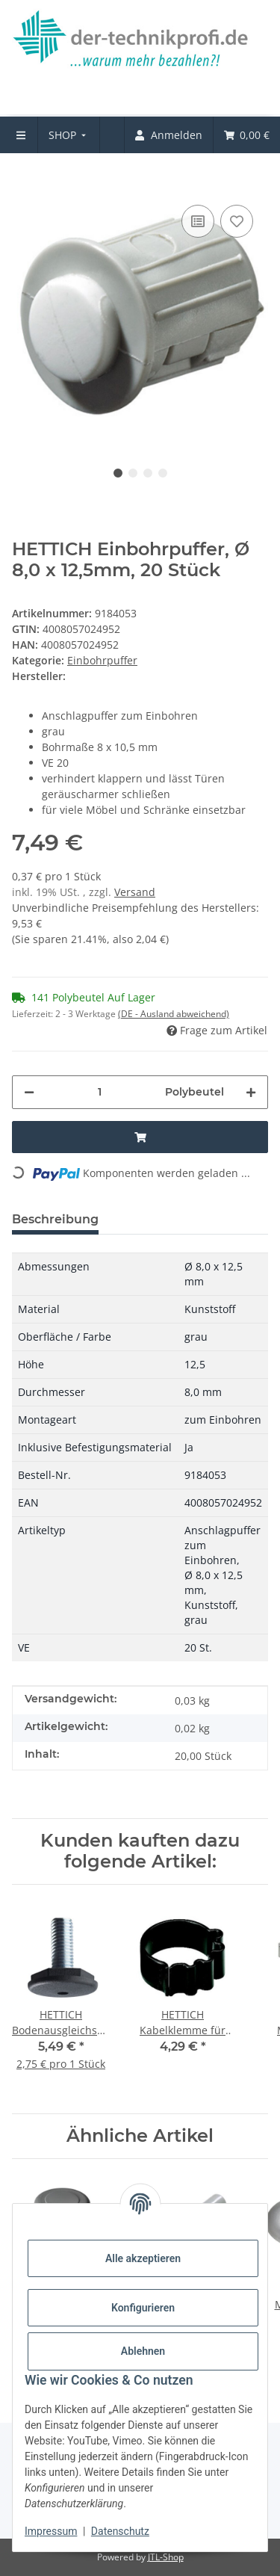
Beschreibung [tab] (55, 1219)
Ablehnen (143, 2351)
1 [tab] (117, 473)
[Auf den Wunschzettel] (236, 221)
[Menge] (100, 1092)
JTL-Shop (166, 2557)
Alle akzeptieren (143, 2258)
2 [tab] (132, 473)
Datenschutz (120, 2531)
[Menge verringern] (29, 1092)
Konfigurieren (143, 2308)
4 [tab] (162, 473)
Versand (134, 892)
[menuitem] (69, 135)
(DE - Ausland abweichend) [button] (173, 1013)
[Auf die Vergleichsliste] (197, 221)
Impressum (51, 2531)
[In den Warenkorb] (24, 178)
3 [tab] (147, 473)
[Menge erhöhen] (250, 1092)
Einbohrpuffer (102, 660)
